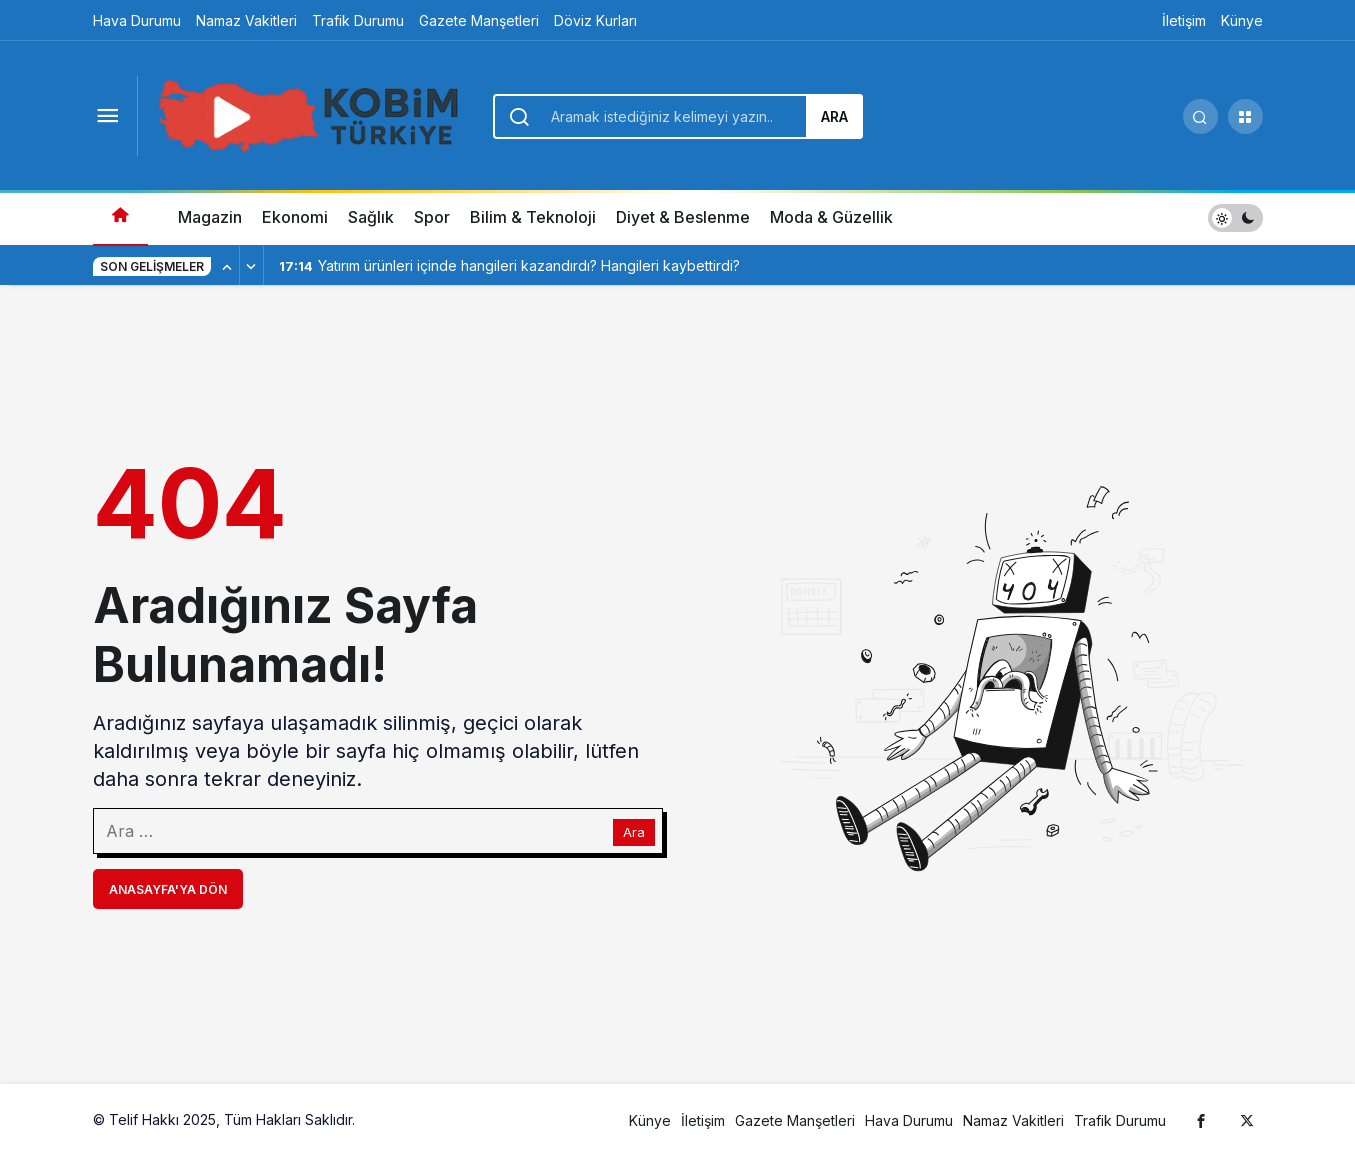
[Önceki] (228, 266)
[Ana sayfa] (120, 217)
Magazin (210, 217)
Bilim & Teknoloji (533, 217)
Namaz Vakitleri (246, 20)
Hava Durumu (137, 20)
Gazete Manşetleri (479, 20)
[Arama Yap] (1200, 116)
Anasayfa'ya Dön (168, 889)
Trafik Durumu (358, 20)
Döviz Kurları (595, 20)
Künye (1242, 20)
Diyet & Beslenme (683, 217)
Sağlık (371, 217)
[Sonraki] (252, 266)
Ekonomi (295, 217)
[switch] (1235, 217)
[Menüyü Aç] (108, 116)
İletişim (1184, 20)
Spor (432, 217)
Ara (834, 116)
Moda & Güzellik (831, 217)
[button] (1245, 116)
